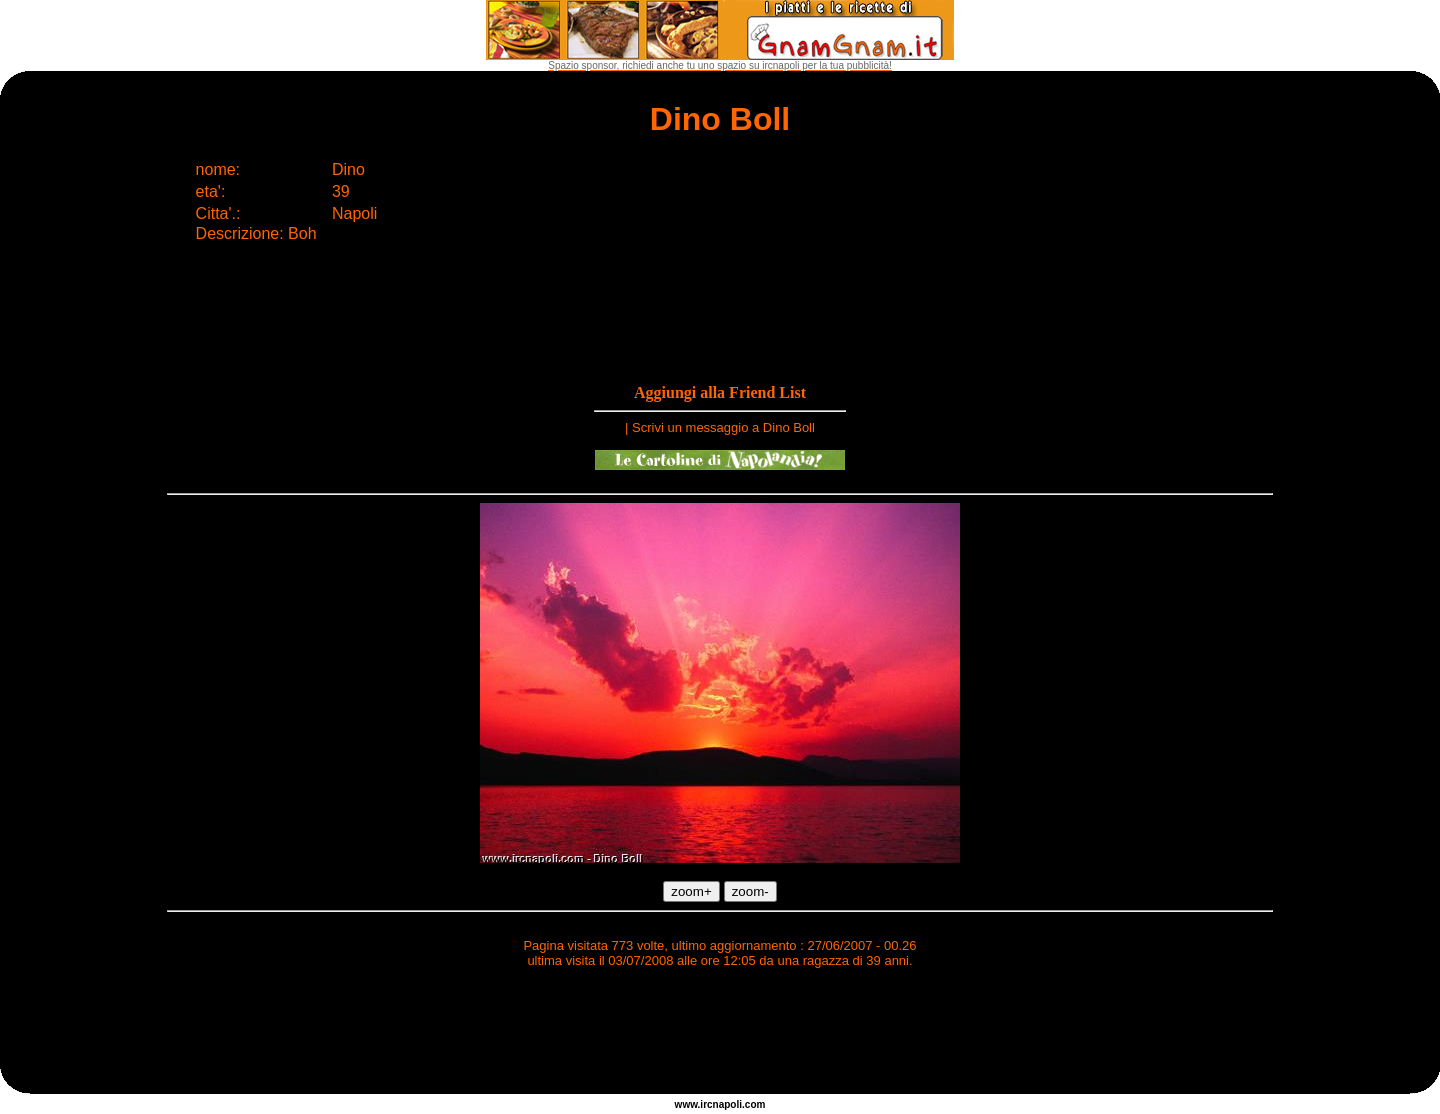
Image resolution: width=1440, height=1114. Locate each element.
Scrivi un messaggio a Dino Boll (723, 427)
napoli (727, 1104)
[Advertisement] (720, 1034)
